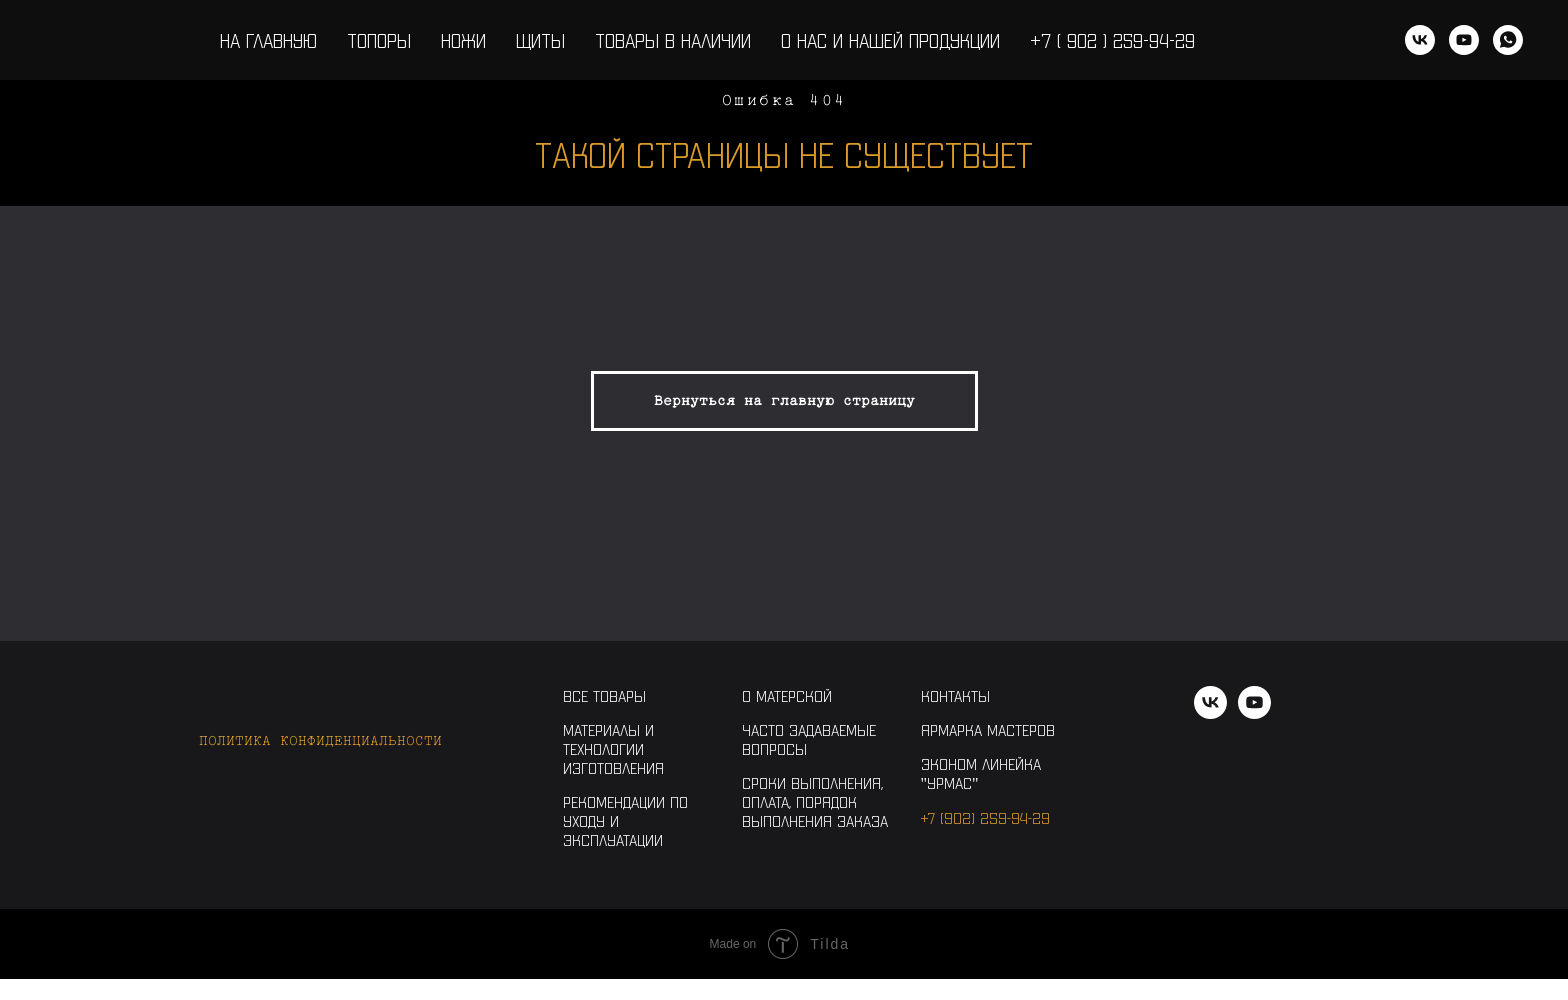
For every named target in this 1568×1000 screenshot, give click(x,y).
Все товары (604, 695)
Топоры (379, 40)
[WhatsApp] (1508, 40)
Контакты (955, 695)
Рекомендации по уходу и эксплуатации (625, 820)
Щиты (540, 40)
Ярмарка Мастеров (988, 729)
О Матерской (787, 695)
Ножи (463, 40)
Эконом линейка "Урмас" (981, 773)
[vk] (1420, 40)
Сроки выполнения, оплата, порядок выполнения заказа (815, 801)
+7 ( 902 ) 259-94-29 (1112, 40)
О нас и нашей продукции (890, 40)
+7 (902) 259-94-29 (985, 817)
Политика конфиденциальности (320, 740)
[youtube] (1464, 40)
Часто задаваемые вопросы (809, 739)
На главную (268, 40)
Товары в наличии (673, 40)
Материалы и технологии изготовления (613, 748)
